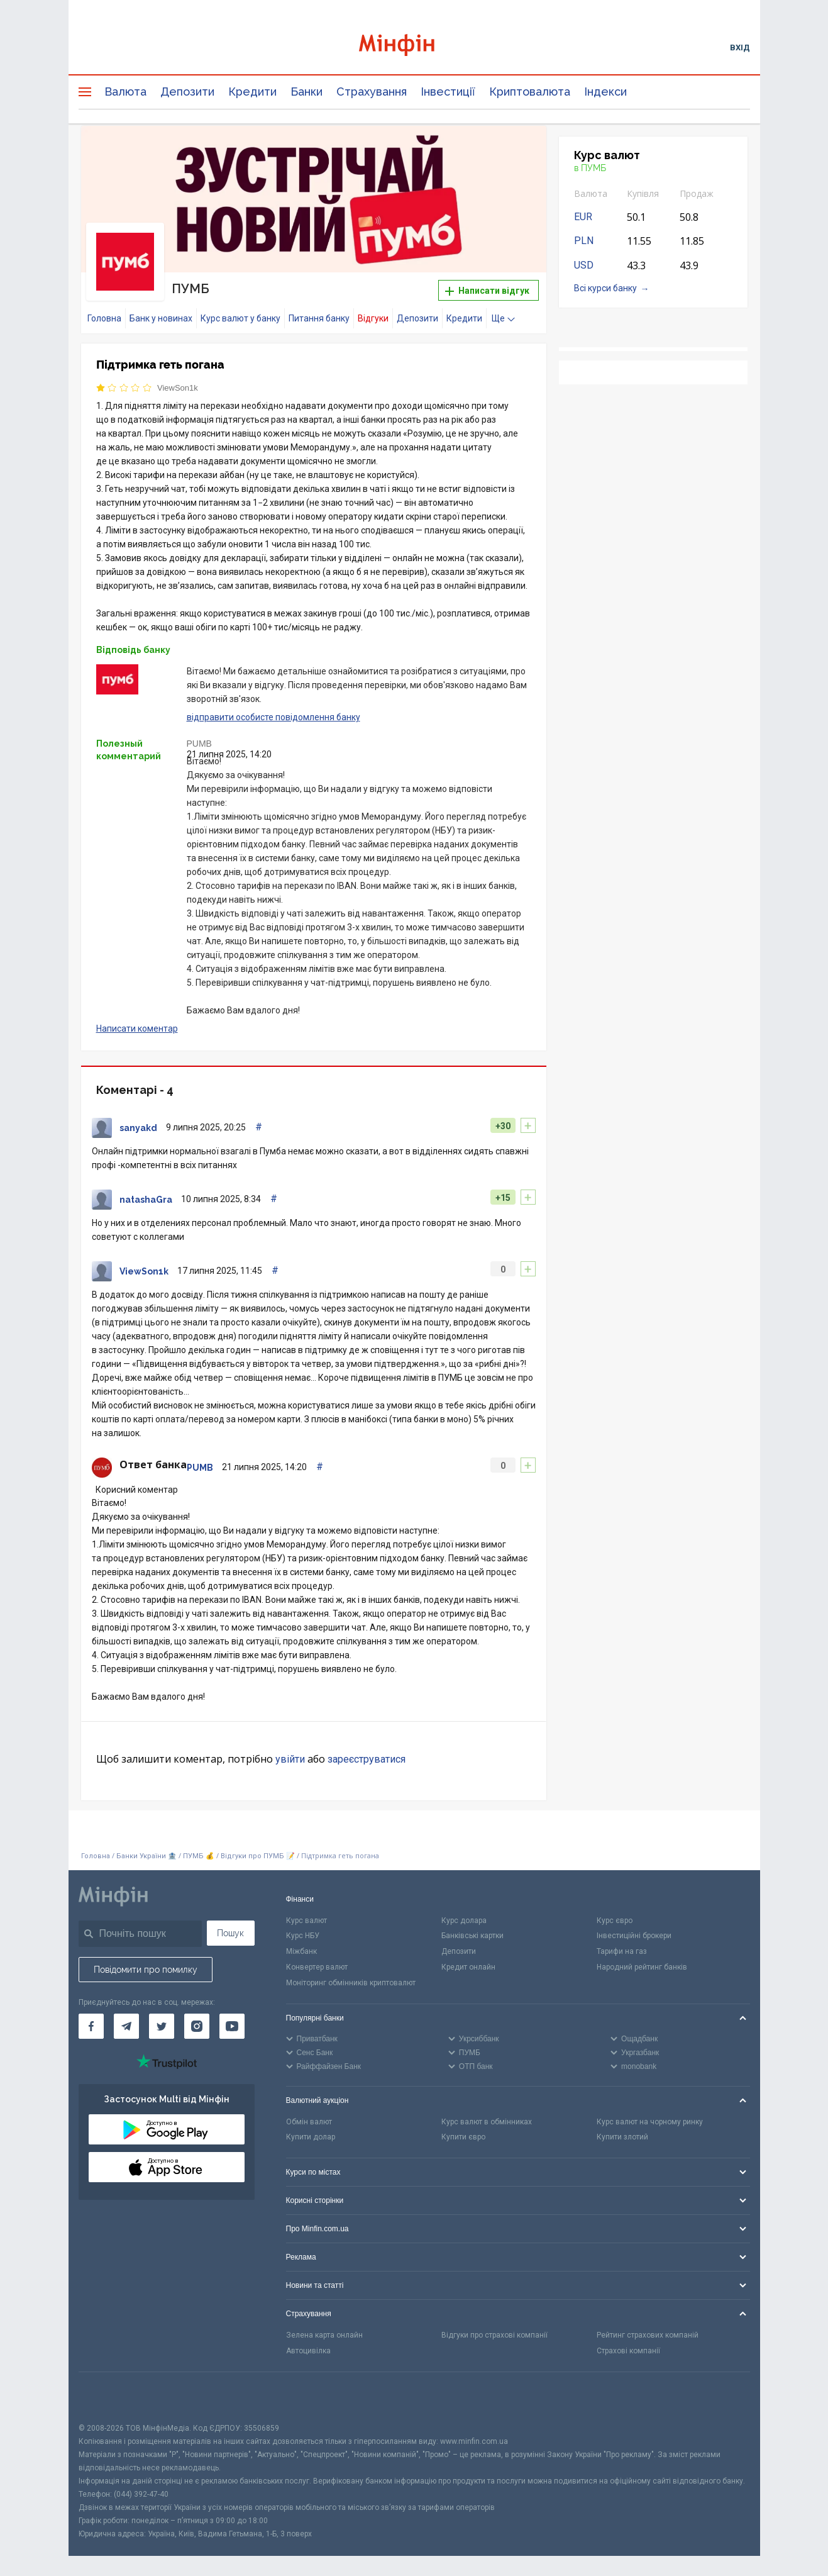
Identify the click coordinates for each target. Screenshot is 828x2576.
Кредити (252, 91)
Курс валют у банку (240, 318)
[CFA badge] (107, 2397)
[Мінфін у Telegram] (126, 2026)
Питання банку (319, 318)
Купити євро (463, 2137)
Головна (104, 318)
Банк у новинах (161, 318)
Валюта (125, 91)
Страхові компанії (628, 2350)
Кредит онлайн (468, 1967)
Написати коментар (137, 1028)
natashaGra (145, 1200)
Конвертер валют (317, 1967)
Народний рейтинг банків (642, 1967)
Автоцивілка (308, 2350)
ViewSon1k (177, 388)
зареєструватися (367, 1759)
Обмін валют (309, 2121)
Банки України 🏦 (147, 1856)
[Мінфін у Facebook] (91, 2026)
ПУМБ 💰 (198, 1856)
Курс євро (614, 1920)
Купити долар (310, 2137)
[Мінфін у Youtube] (232, 2026)
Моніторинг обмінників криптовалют (351, 1982)
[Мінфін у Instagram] (196, 2026)
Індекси (605, 91)
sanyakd (138, 1128)
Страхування (371, 91)
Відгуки (373, 318)
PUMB (199, 744)
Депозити (187, 91)
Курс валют (306, 1920)
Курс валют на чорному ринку (650, 2121)
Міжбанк (301, 1951)
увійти (290, 1759)
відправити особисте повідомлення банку (273, 717)
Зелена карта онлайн (324, 2335)
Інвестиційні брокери (634, 1935)
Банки (306, 91)
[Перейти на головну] (414, 47)
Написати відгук (487, 291)
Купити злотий (622, 2137)
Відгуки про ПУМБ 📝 (259, 1856)
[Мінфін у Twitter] (161, 2026)
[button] (519, 151)
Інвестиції (448, 91)
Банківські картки (472, 1935)
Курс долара (464, 1920)
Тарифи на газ (622, 1951)
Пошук (230, 1933)
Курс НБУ (302, 1935)
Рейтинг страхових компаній (647, 2335)
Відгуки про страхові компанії (494, 2335)
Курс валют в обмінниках (486, 2121)
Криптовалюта (529, 91)
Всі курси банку (605, 288)
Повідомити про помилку (145, 1970)
